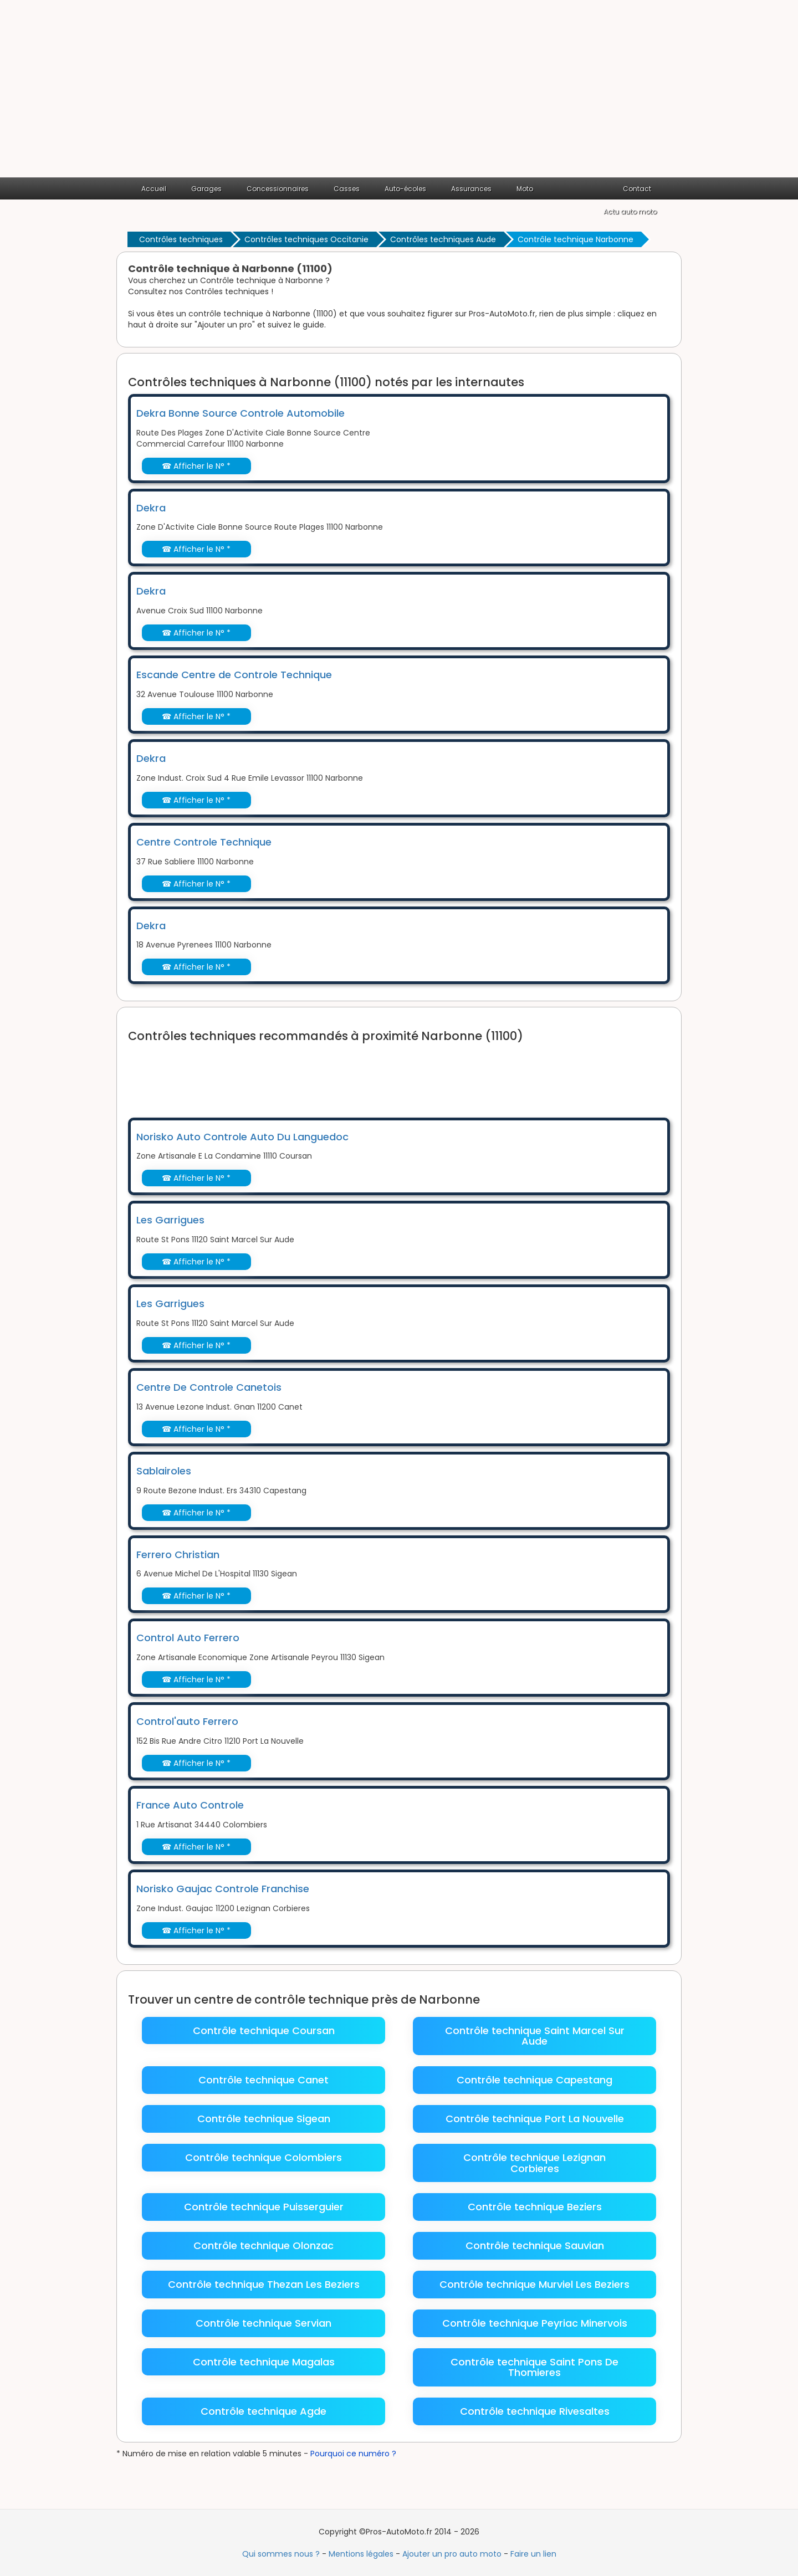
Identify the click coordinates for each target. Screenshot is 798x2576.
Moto (524, 188)
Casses (347, 188)
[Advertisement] (399, 94)
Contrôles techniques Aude (443, 239)
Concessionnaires (278, 188)
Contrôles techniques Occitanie (306, 239)
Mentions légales (361, 2553)
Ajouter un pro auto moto (452, 2553)
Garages (206, 188)
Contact (637, 188)
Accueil (153, 188)
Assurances (471, 188)
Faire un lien (533, 2553)
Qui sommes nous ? (281, 2553)
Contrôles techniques (181, 239)
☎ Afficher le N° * (196, 466)
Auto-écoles (405, 188)
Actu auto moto (630, 211)
